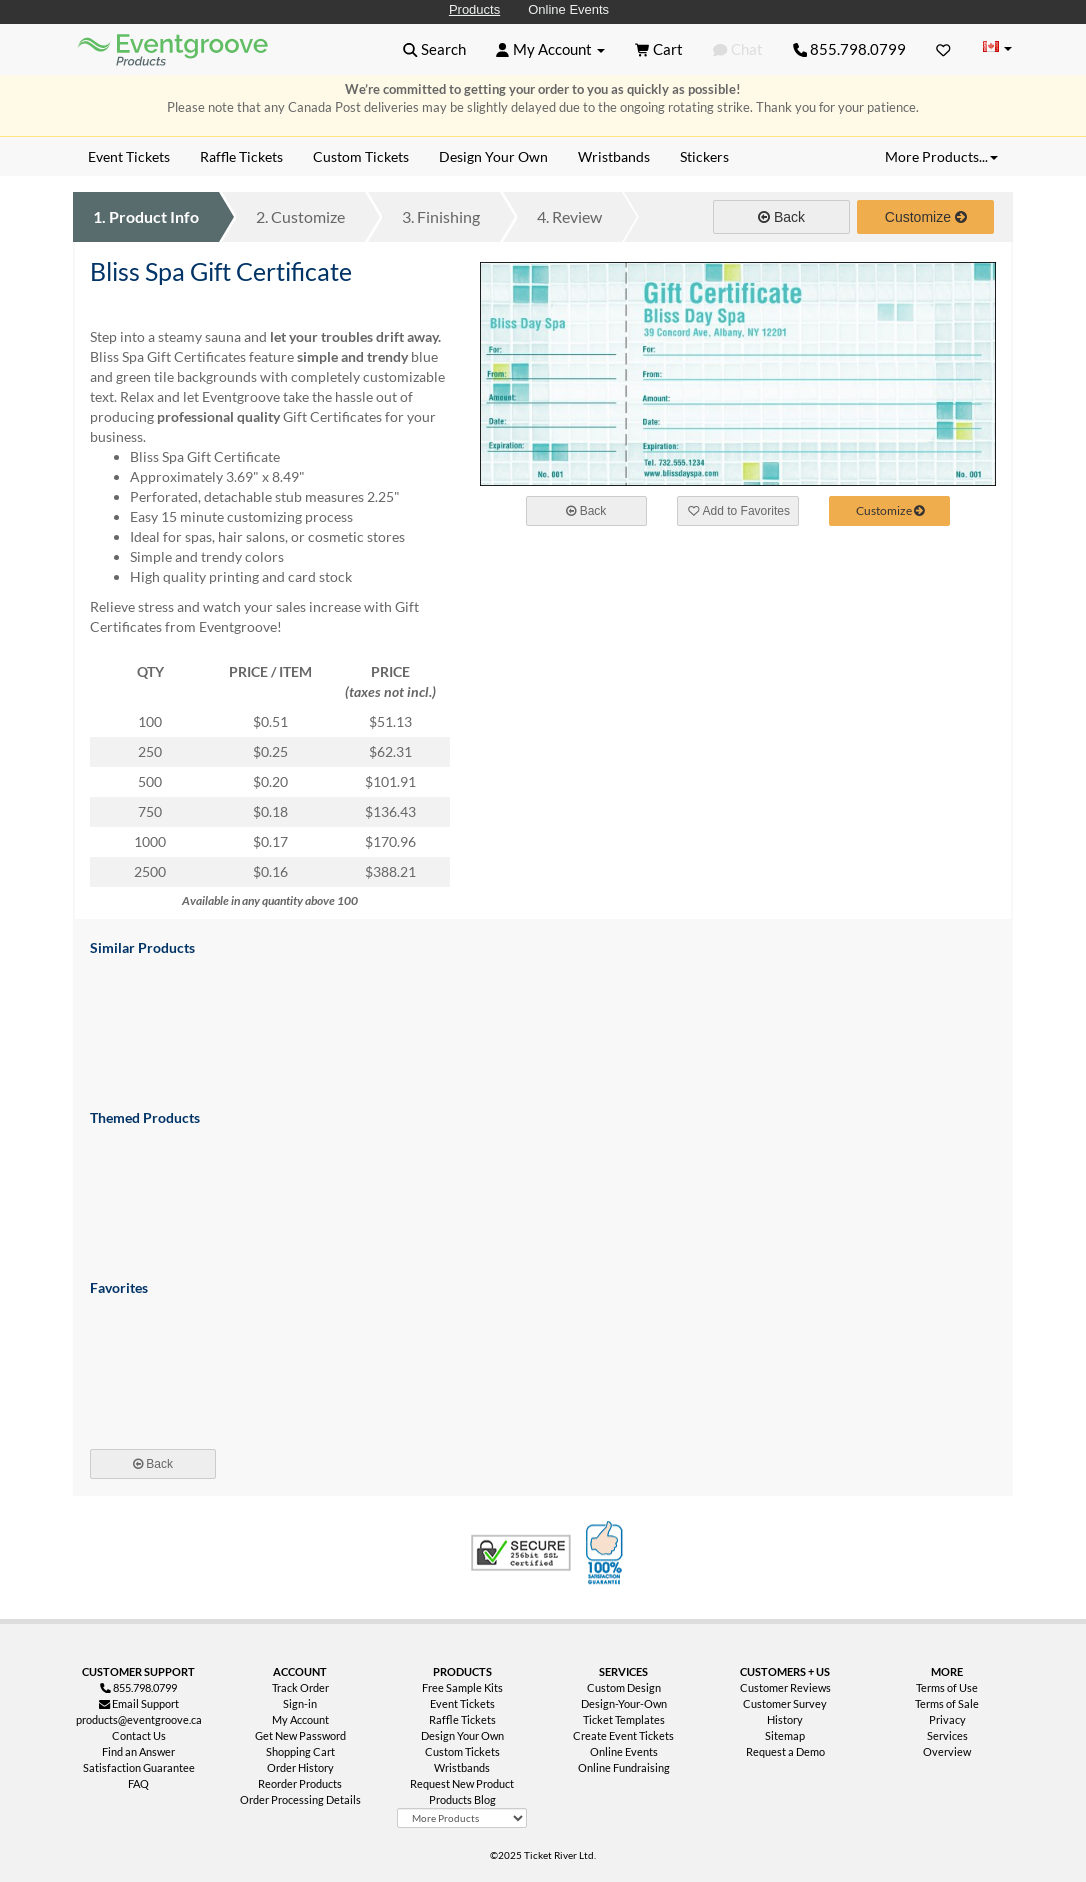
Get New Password (300, 1735)
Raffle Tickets (462, 1719)
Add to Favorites (739, 511)
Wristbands (462, 1767)
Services (947, 1735)
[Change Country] (997, 48)
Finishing (441, 216)
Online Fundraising (624, 1767)
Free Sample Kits (462, 1687)
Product (146, 216)
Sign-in (300, 1703)
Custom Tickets (462, 1751)
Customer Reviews (785, 1687)
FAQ (138, 1783)
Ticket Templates (624, 1719)
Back (781, 217)
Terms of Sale (947, 1703)
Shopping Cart (300, 1751)
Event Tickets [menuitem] (129, 156)
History (785, 1719)
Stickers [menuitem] (704, 156)
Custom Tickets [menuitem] (361, 156)
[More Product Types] (461, 1818)
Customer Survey (785, 1703)
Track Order (300, 1687)
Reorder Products (300, 1783)
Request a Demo (785, 1751)
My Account (300, 1719)
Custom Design (624, 1687)
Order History (300, 1767)
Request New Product (462, 1783)
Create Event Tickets (623, 1735)
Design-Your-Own (624, 1703)
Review (569, 216)
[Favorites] (943, 49)
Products (474, 9)
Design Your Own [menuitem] (493, 156)
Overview (947, 1751)
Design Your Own (462, 1735)
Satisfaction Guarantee (139, 1767)
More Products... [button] (941, 156)
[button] (434, 49)
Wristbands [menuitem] (614, 156)
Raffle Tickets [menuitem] (241, 156)
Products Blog (462, 1799)
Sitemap (785, 1735)
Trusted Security (521, 1553)
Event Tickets (462, 1703)
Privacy (947, 1719)
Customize (300, 216)
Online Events (568, 9)
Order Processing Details (300, 1799)
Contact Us (139, 1735)
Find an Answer (138, 1751)
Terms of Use (947, 1687)
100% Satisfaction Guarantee (607, 1553)
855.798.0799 (850, 49)
